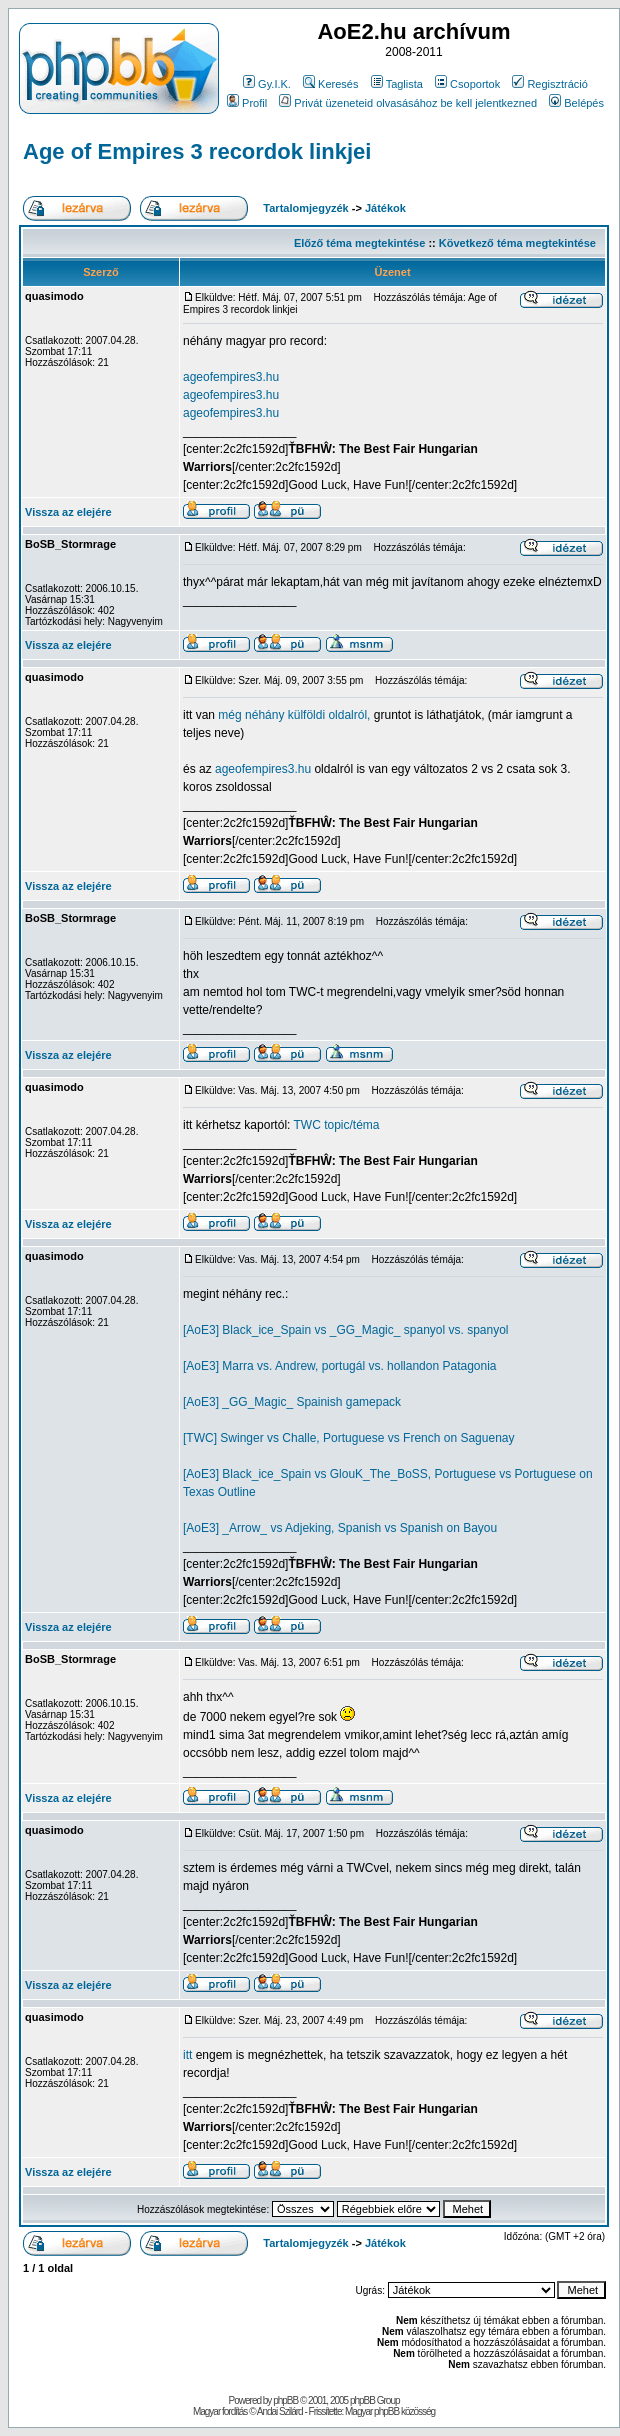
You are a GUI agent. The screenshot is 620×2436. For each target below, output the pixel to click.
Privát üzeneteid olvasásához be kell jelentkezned (408, 103)
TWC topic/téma (337, 1125)
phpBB (285, 2400)
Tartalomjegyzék (305, 208)
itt (187, 2055)
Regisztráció (550, 84)
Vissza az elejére (68, 512)
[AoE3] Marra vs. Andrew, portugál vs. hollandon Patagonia (340, 1366)
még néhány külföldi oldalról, (294, 715)
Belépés (576, 103)
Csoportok (467, 84)
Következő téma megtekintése (517, 243)
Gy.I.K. (267, 84)
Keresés (330, 84)
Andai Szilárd (280, 2411)
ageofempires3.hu (231, 377)
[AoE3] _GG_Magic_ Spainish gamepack (292, 1402)
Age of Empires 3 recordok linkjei (197, 151)
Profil (247, 103)
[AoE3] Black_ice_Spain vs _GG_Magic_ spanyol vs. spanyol (346, 1330)
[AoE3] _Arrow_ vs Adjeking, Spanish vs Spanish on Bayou (340, 1528)
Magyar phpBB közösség (390, 2411)
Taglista (397, 84)
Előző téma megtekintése (359, 243)
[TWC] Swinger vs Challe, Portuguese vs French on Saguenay (349, 1438)
